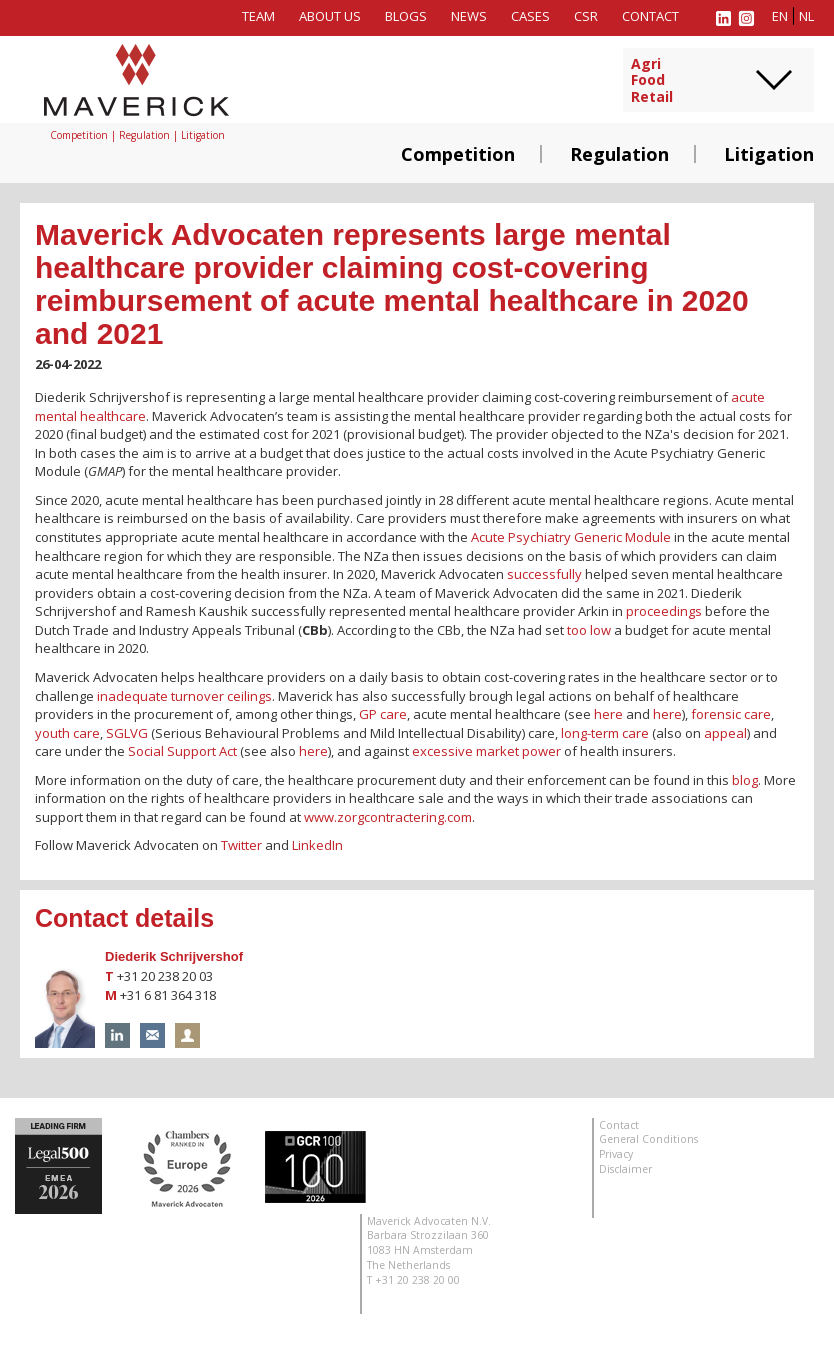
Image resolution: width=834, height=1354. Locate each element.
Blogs (406, 16)
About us (330, 16)
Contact (650, 16)
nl (806, 16)
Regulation (619, 154)
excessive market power (486, 751)
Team (258, 16)
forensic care (731, 714)
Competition (458, 154)
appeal (725, 733)
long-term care (605, 733)
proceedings (664, 611)
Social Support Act (182, 751)
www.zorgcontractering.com (388, 817)
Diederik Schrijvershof (174, 956)
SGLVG (127, 733)
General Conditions (648, 1139)
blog (745, 780)
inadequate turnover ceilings (184, 696)
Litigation (769, 154)
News (469, 16)
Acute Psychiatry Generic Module (571, 537)
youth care (67, 733)
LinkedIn (317, 845)
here (608, 714)
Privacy (616, 1154)
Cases (530, 16)
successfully (544, 574)
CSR (586, 16)
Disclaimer (625, 1169)
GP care (383, 714)
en (780, 16)
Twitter (241, 845)
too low (589, 630)
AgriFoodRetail (652, 81)
